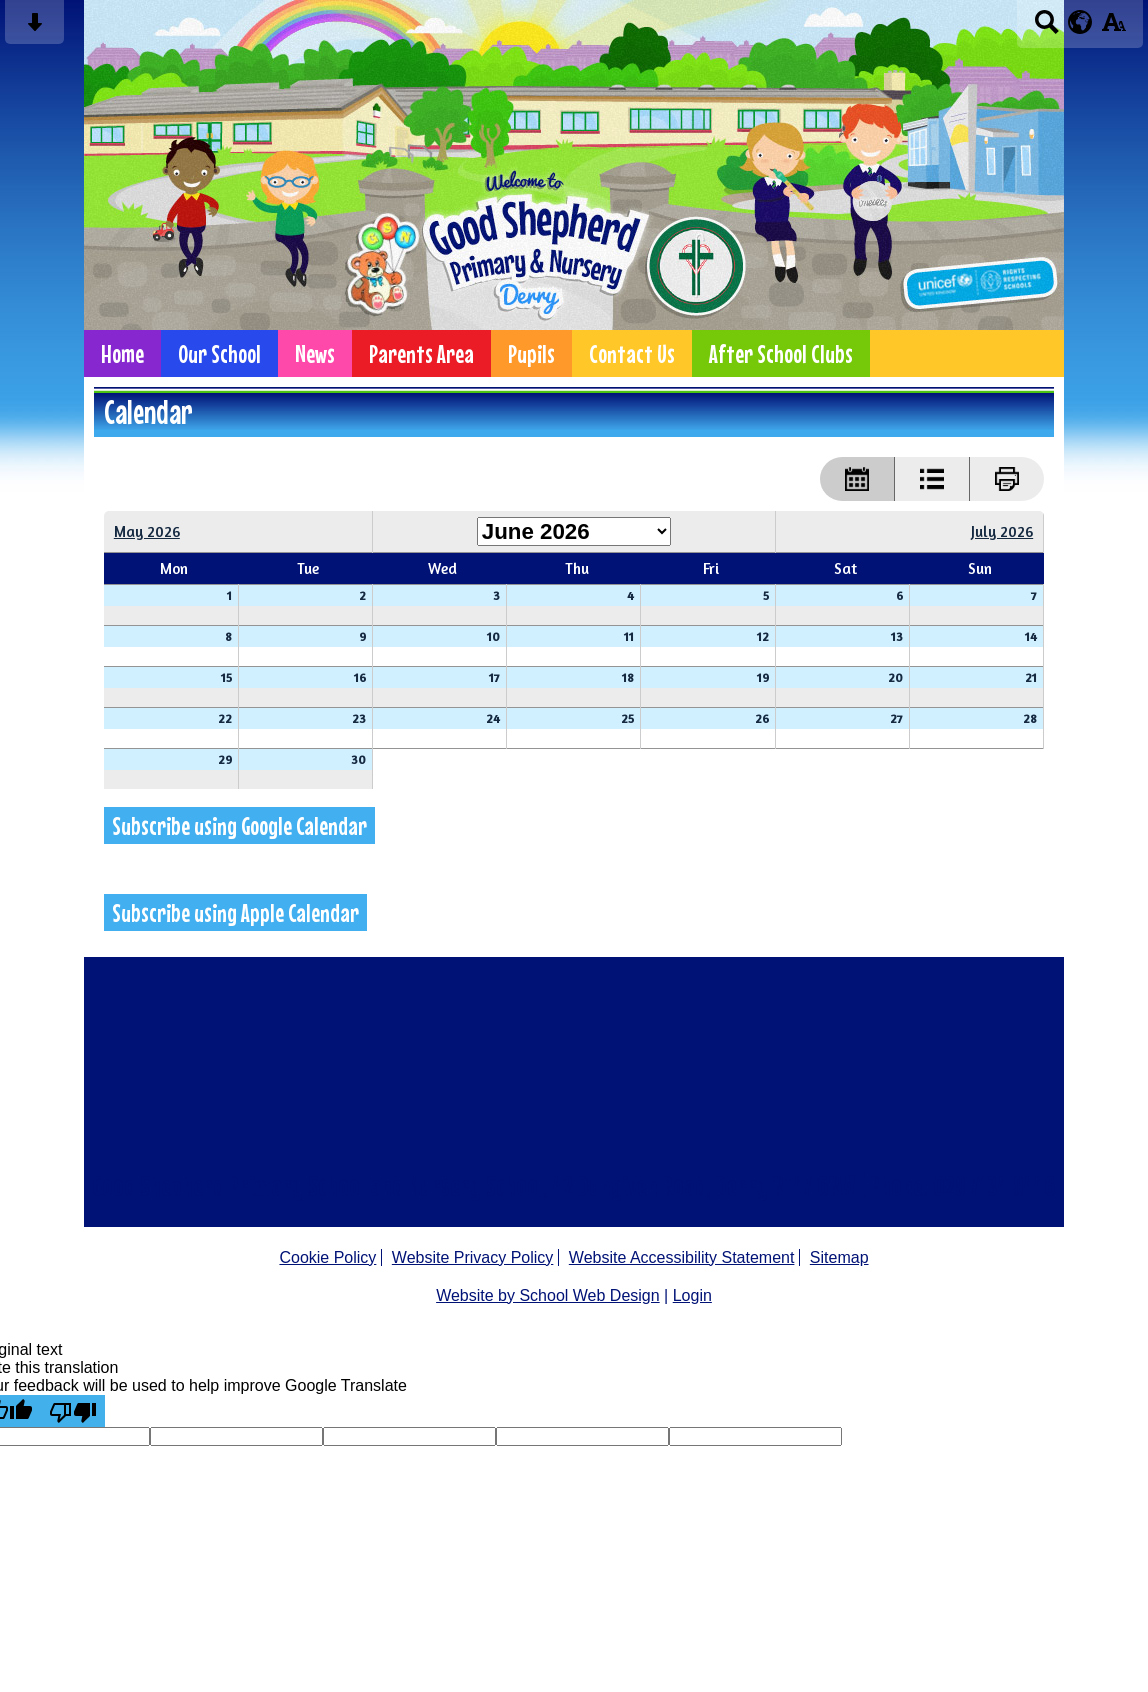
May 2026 (147, 531)
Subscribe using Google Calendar (239, 825)
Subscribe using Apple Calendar (235, 912)
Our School (219, 353)
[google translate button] (1080, 22)
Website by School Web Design (548, 1295)
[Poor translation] (73, 1411)
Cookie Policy (327, 1257)
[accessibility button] (1113, 28)
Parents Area (421, 353)
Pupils (531, 353)
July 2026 (1002, 531)
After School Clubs (781, 353)
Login (692, 1295)
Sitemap (839, 1257)
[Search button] (1046, 28)
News (315, 353)
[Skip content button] (34, 28)
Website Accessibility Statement (682, 1257)
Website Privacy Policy (473, 1257)
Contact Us (632, 353)
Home (122, 353)
